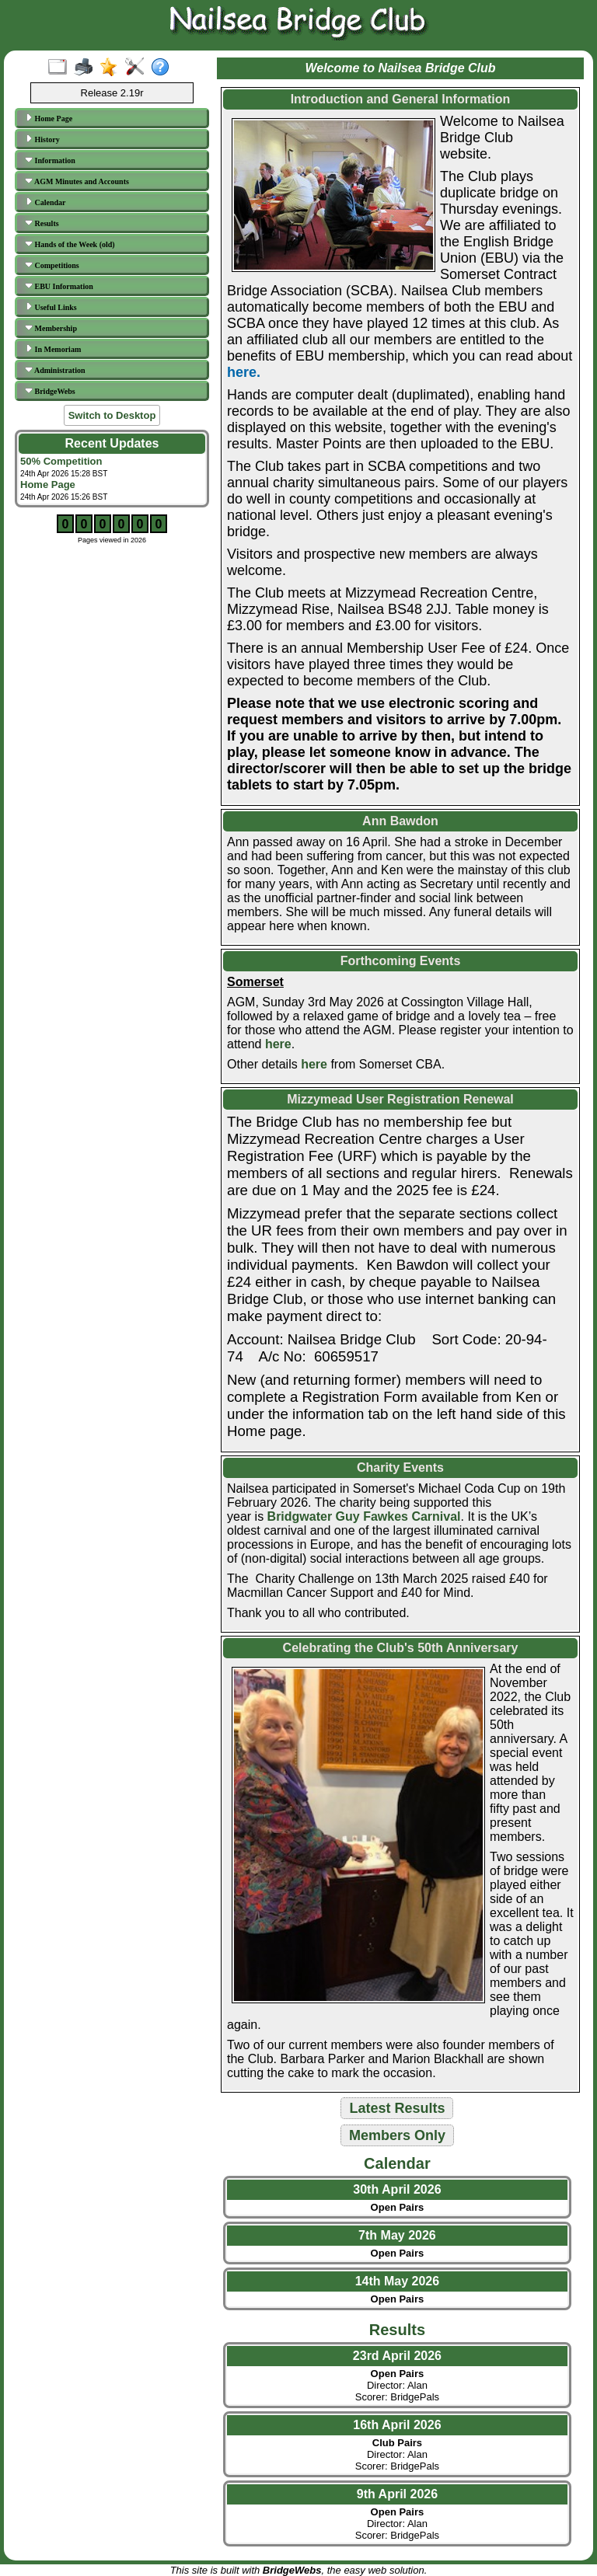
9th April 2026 (397, 2494)
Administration (55, 370)
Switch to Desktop (112, 415)
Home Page (48, 118)
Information (50, 160)
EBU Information (59, 286)
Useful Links (51, 307)
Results (42, 223)
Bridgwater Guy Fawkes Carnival (364, 1516)
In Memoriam (53, 349)
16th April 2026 (397, 2424)
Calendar (45, 202)
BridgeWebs (50, 391)
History (42, 139)
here (278, 1044)
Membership (51, 328)
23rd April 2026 (397, 2355)
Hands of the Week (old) (70, 244)
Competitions (52, 265)
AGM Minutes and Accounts (77, 181)
